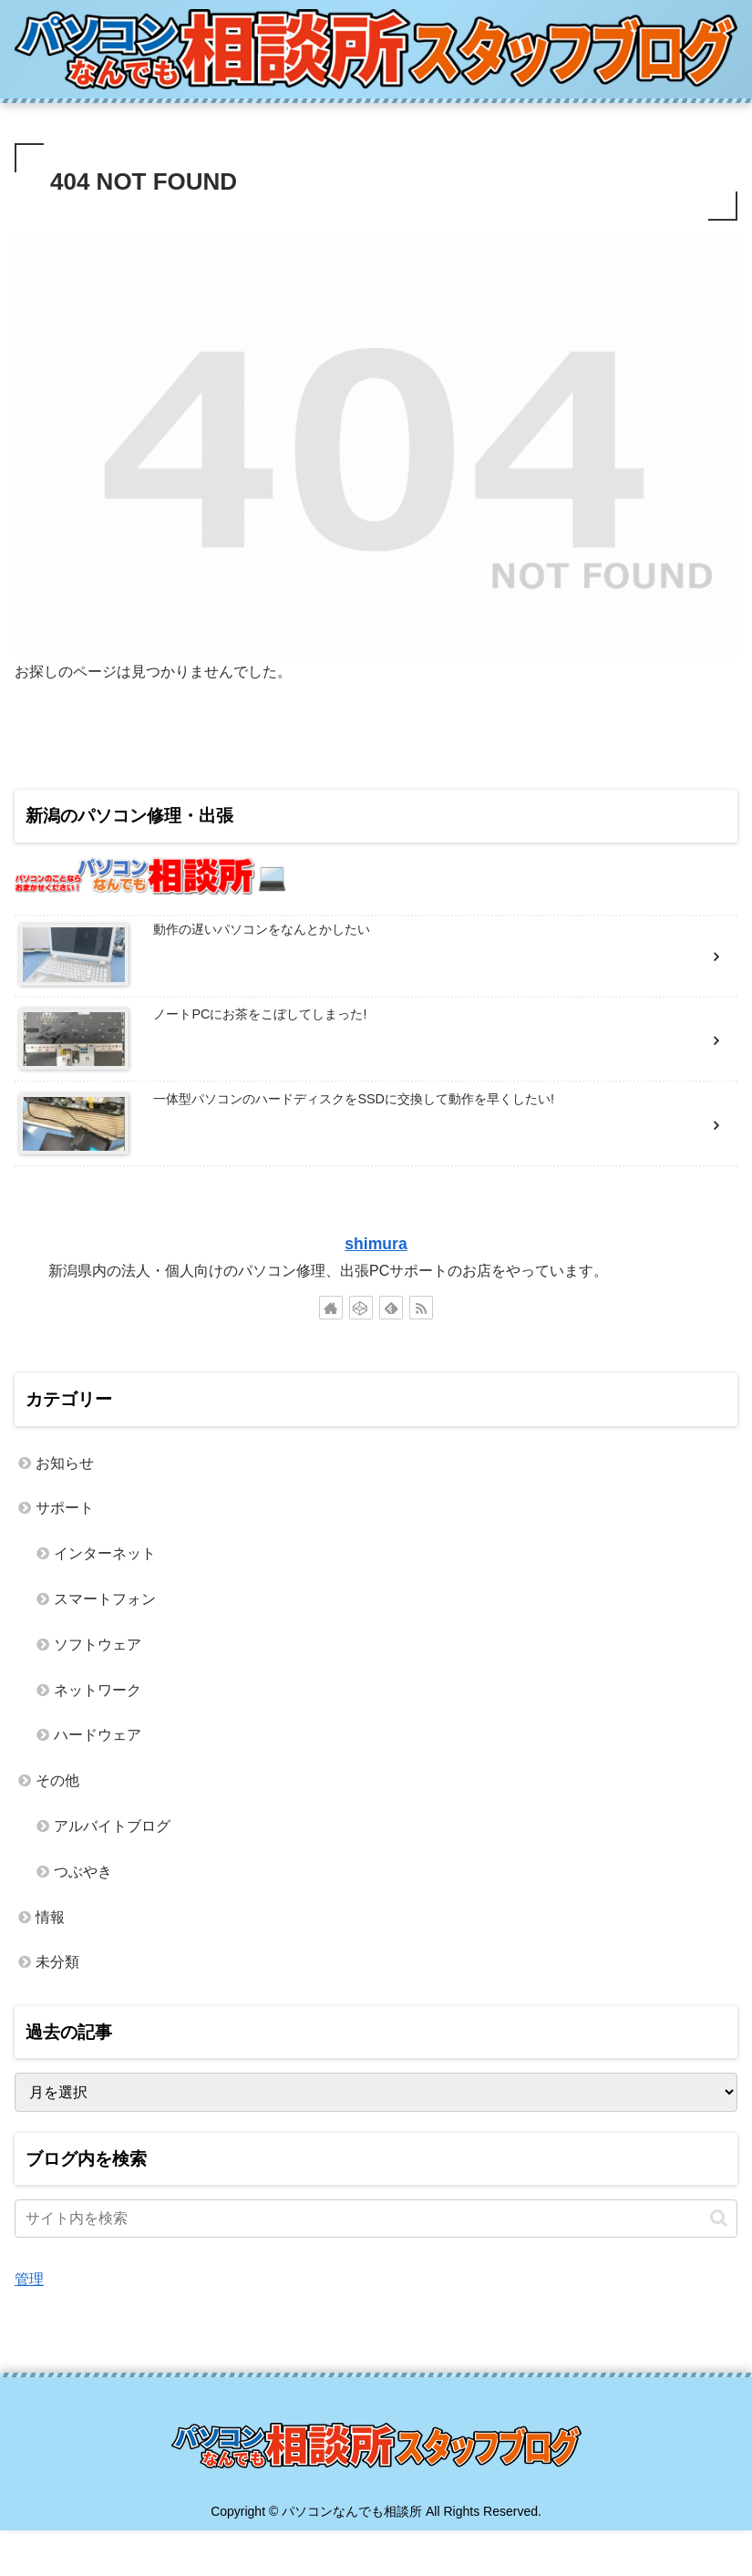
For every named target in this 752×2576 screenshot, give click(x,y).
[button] (719, 2218)
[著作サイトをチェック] (331, 1307)
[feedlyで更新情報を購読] (391, 1307)
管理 (29, 2279)
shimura (376, 1244)
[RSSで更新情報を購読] (421, 1307)
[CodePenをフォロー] (361, 1307)
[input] (376, 2218)
